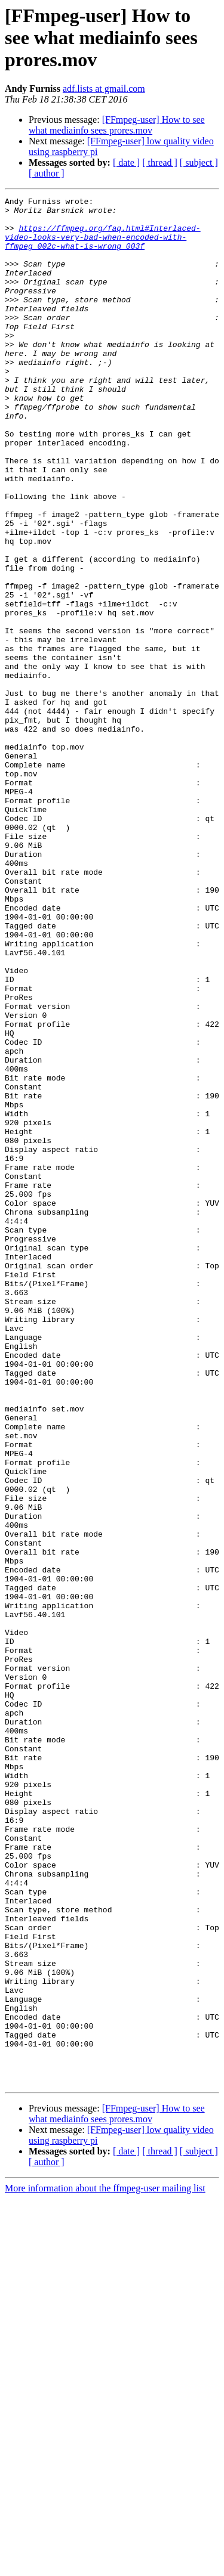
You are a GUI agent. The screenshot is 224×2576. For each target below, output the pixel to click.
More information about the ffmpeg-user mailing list (105, 2565)
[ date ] (126, 162)
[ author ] (47, 173)
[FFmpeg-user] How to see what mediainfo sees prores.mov (117, 124)
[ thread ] (159, 162)
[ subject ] (199, 162)
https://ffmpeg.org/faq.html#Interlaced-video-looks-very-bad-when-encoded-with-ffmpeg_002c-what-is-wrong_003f (103, 246)
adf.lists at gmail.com (104, 88)
